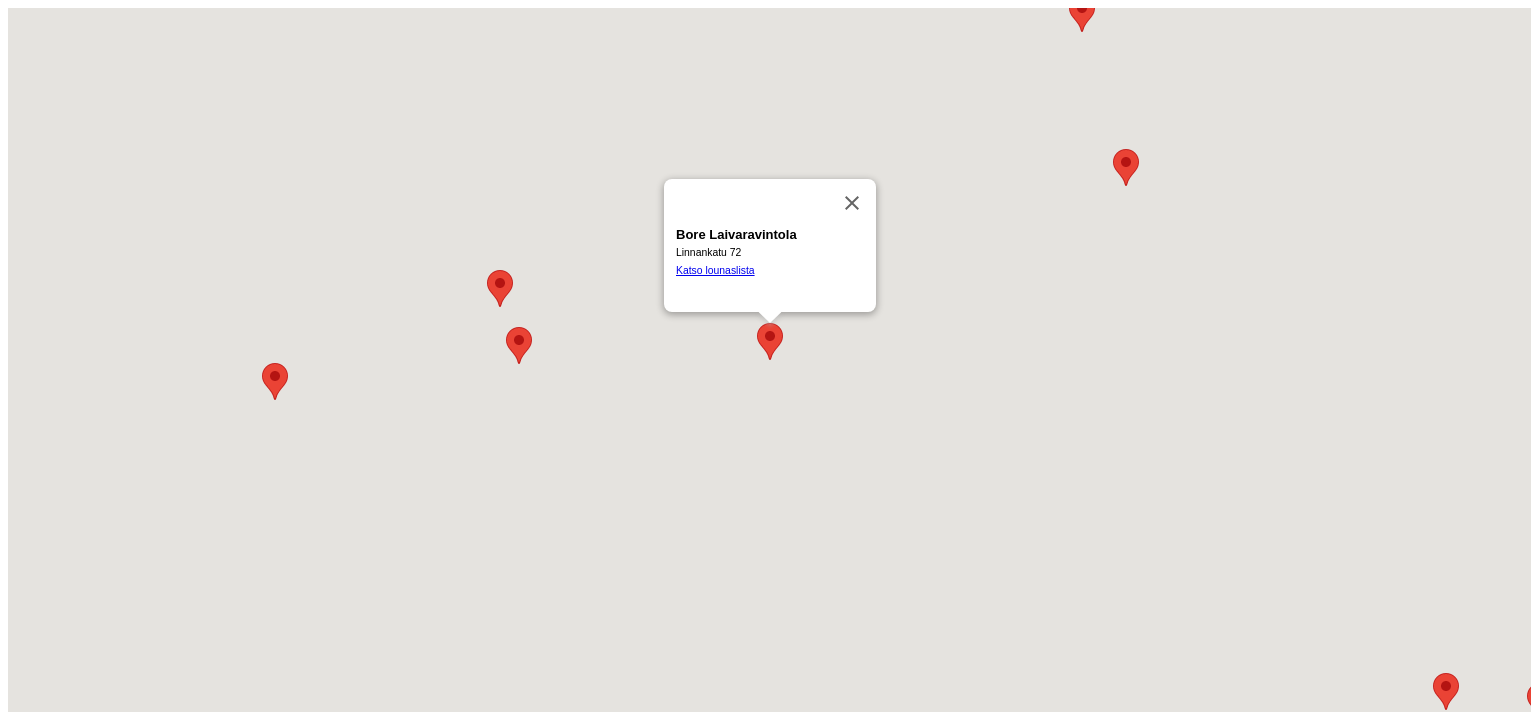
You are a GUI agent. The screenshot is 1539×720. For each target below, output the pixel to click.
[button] (500, 288)
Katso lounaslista (715, 270)
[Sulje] (852, 203)
